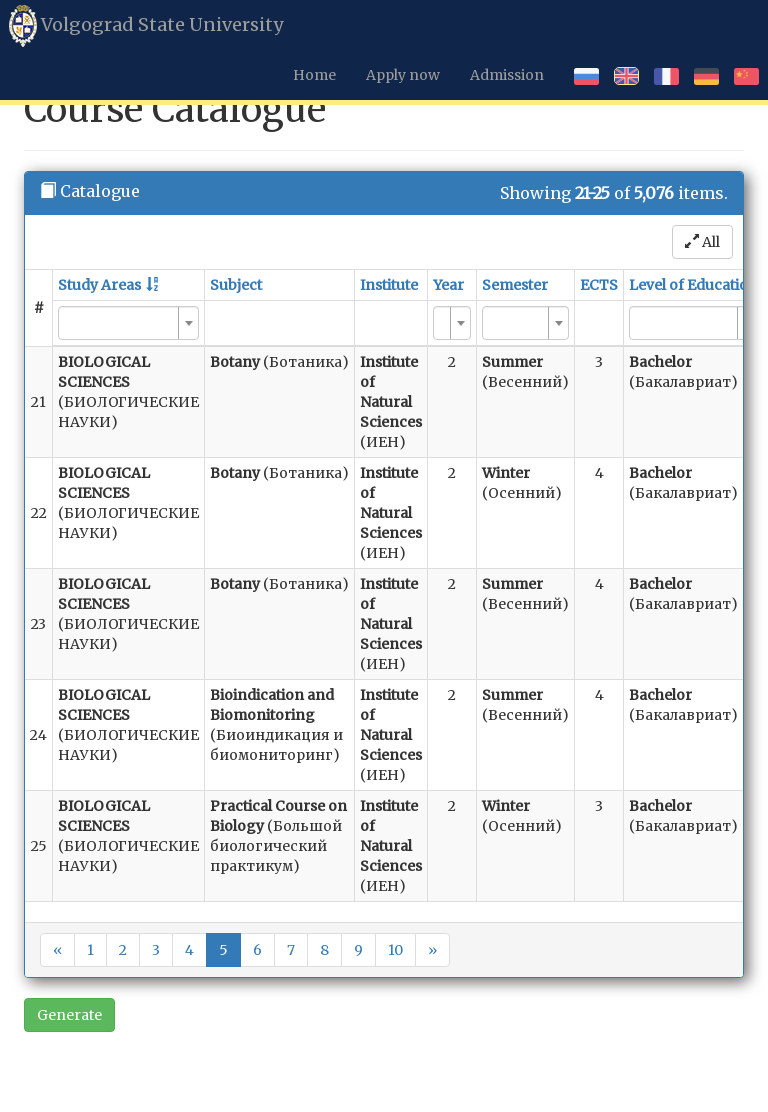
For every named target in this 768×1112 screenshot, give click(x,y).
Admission (507, 75)
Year (448, 285)
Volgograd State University (146, 26)
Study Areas (99, 285)
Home (314, 75)
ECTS (599, 285)
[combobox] (128, 323)
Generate (69, 1015)
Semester (515, 285)
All (702, 242)
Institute (389, 285)
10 (395, 950)
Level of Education (693, 285)
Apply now (403, 75)
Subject (236, 285)
